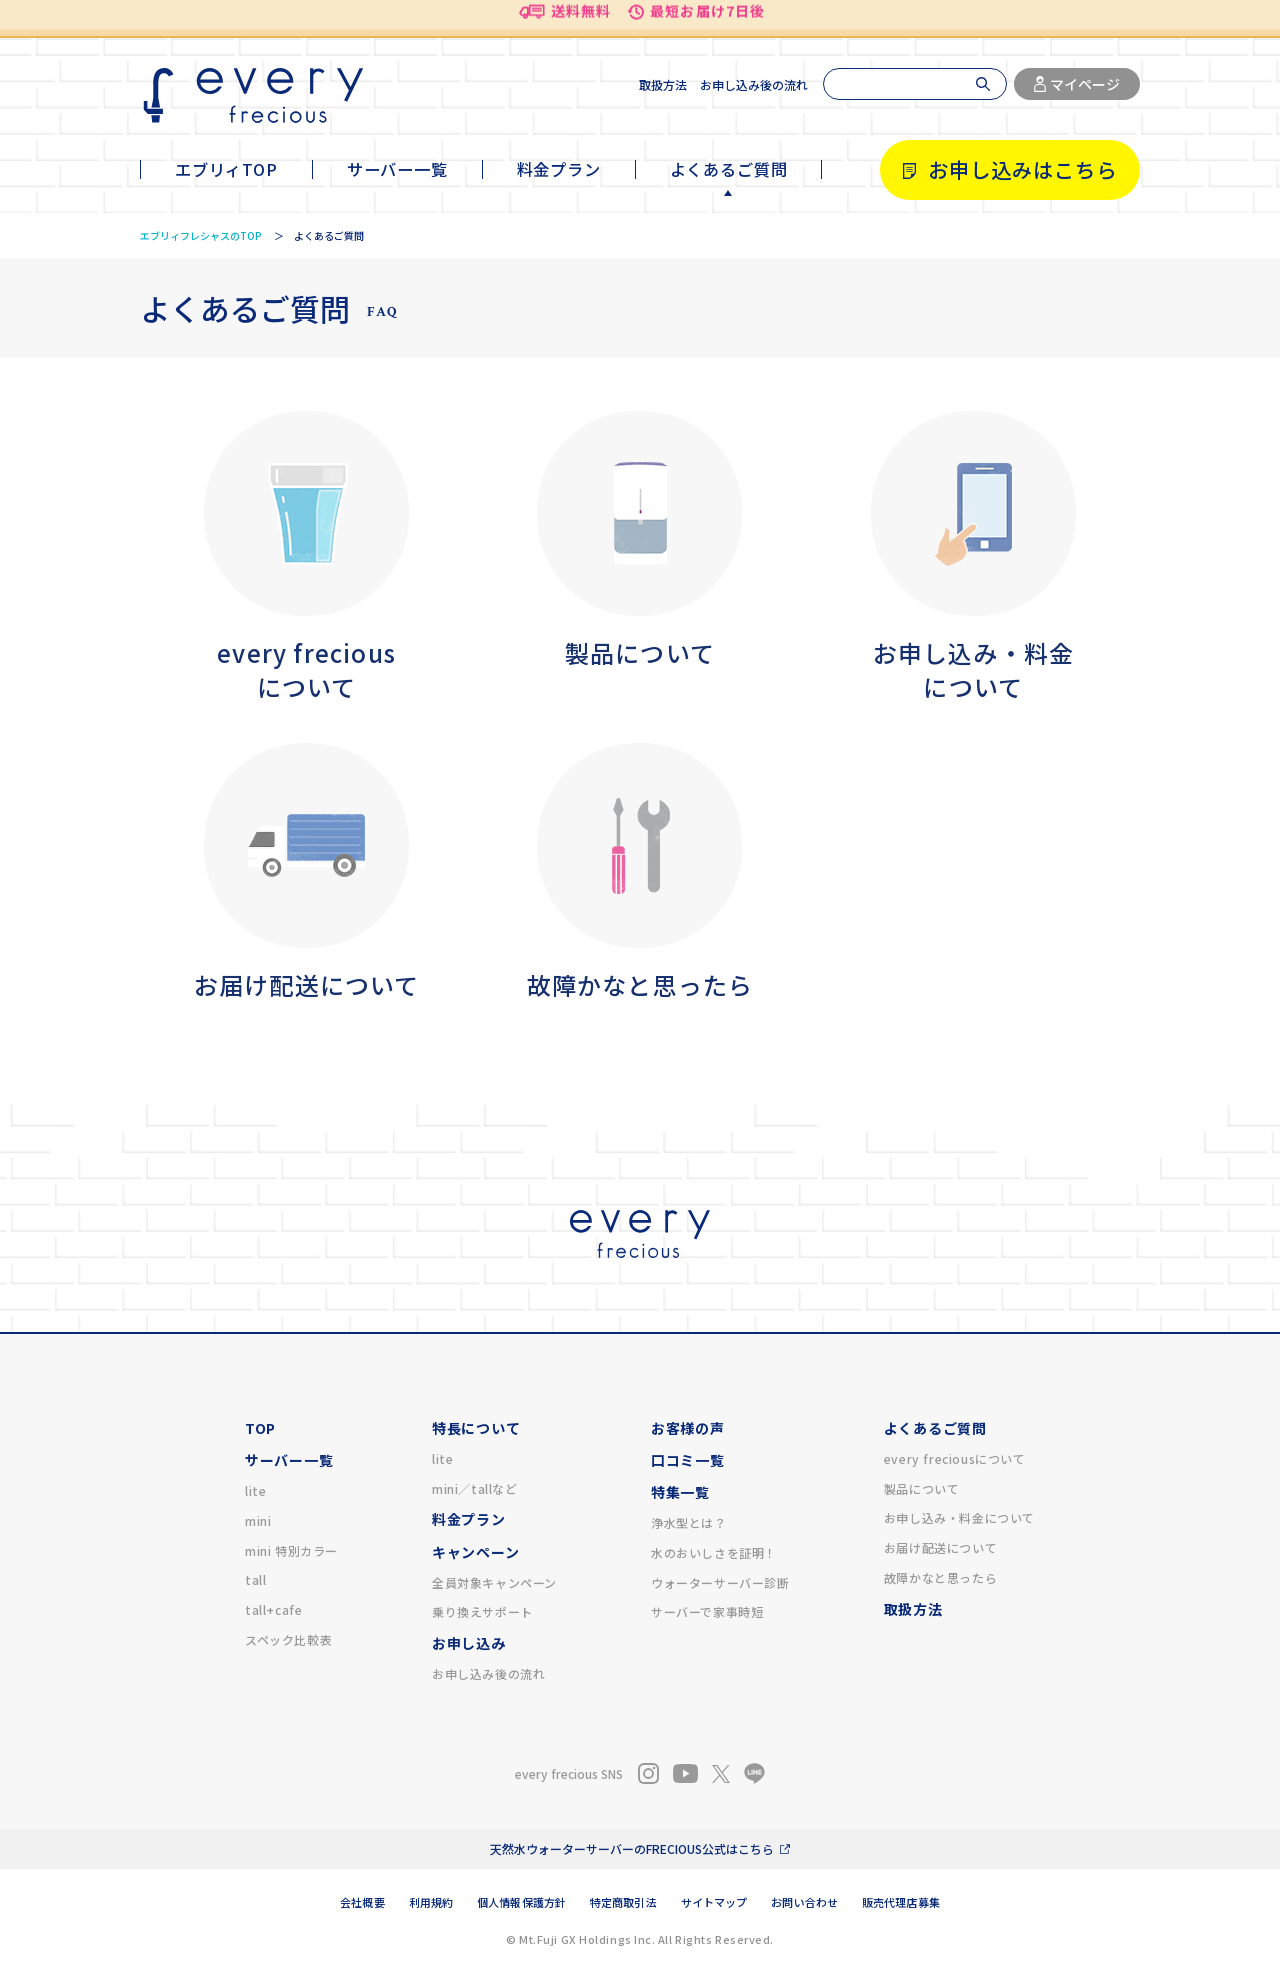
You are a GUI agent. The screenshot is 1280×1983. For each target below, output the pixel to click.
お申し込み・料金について (959, 1517)
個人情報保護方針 (521, 1902)
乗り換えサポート (482, 1611)
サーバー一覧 (397, 169)
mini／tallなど (475, 1488)
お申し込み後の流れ (754, 85)
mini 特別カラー (291, 1550)
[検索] (915, 84)
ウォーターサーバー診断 (720, 1582)
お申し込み (469, 1643)
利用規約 (431, 1902)
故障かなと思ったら (940, 1577)
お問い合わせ (804, 1902)
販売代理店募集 (901, 1902)
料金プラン (559, 169)
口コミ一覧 (688, 1460)
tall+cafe (273, 1609)
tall (255, 1579)
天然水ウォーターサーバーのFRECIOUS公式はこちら (632, 1848)
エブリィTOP (226, 169)
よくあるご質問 (729, 169)
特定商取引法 (623, 1902)
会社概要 (362, 1902)
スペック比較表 (288, 1639)
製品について (922, 1488)
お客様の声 (688, 1428)
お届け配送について (940, 1547)
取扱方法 (663, 85)
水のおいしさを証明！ (714, 1552)
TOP (260, 1428)
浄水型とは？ (689, 1522)
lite (255, 1490)
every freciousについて (955, 1458)
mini (258, 1520)
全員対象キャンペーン (494, 1582)
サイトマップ (714, 1902)
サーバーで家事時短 (707, 1611)
